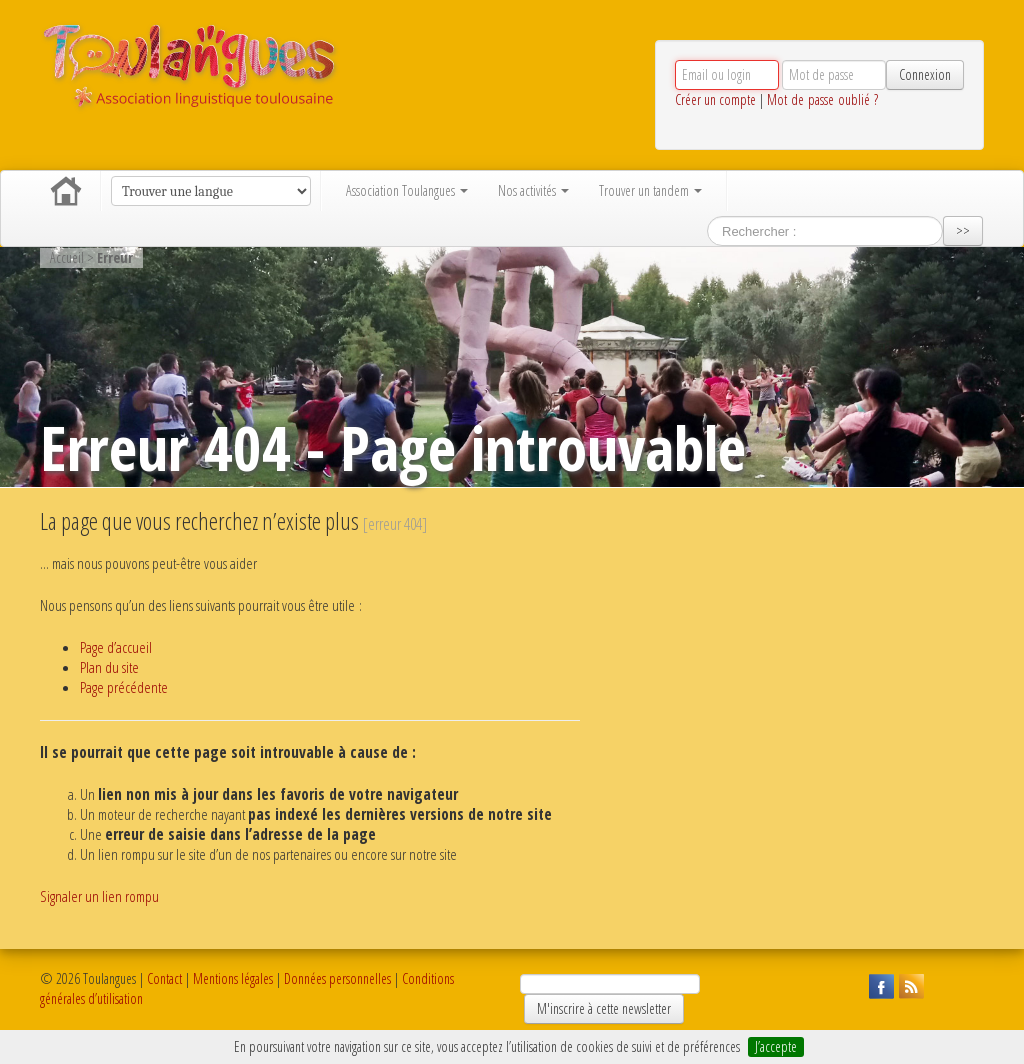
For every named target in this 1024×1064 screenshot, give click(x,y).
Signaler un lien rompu (99, 896)
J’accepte (776, 1046)
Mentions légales (233, 978)
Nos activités (533, 190)
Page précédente (124, 687)
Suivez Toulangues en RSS (909, 984)
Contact (164, 978)
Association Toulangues (407, 190)
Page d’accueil (116, 647)
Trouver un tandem (650, 190)
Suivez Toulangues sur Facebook (879, 984)
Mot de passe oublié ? (822, 99)
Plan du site (109, 667)
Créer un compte (715, 99)
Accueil (66, 191)
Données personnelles (337, 978)
